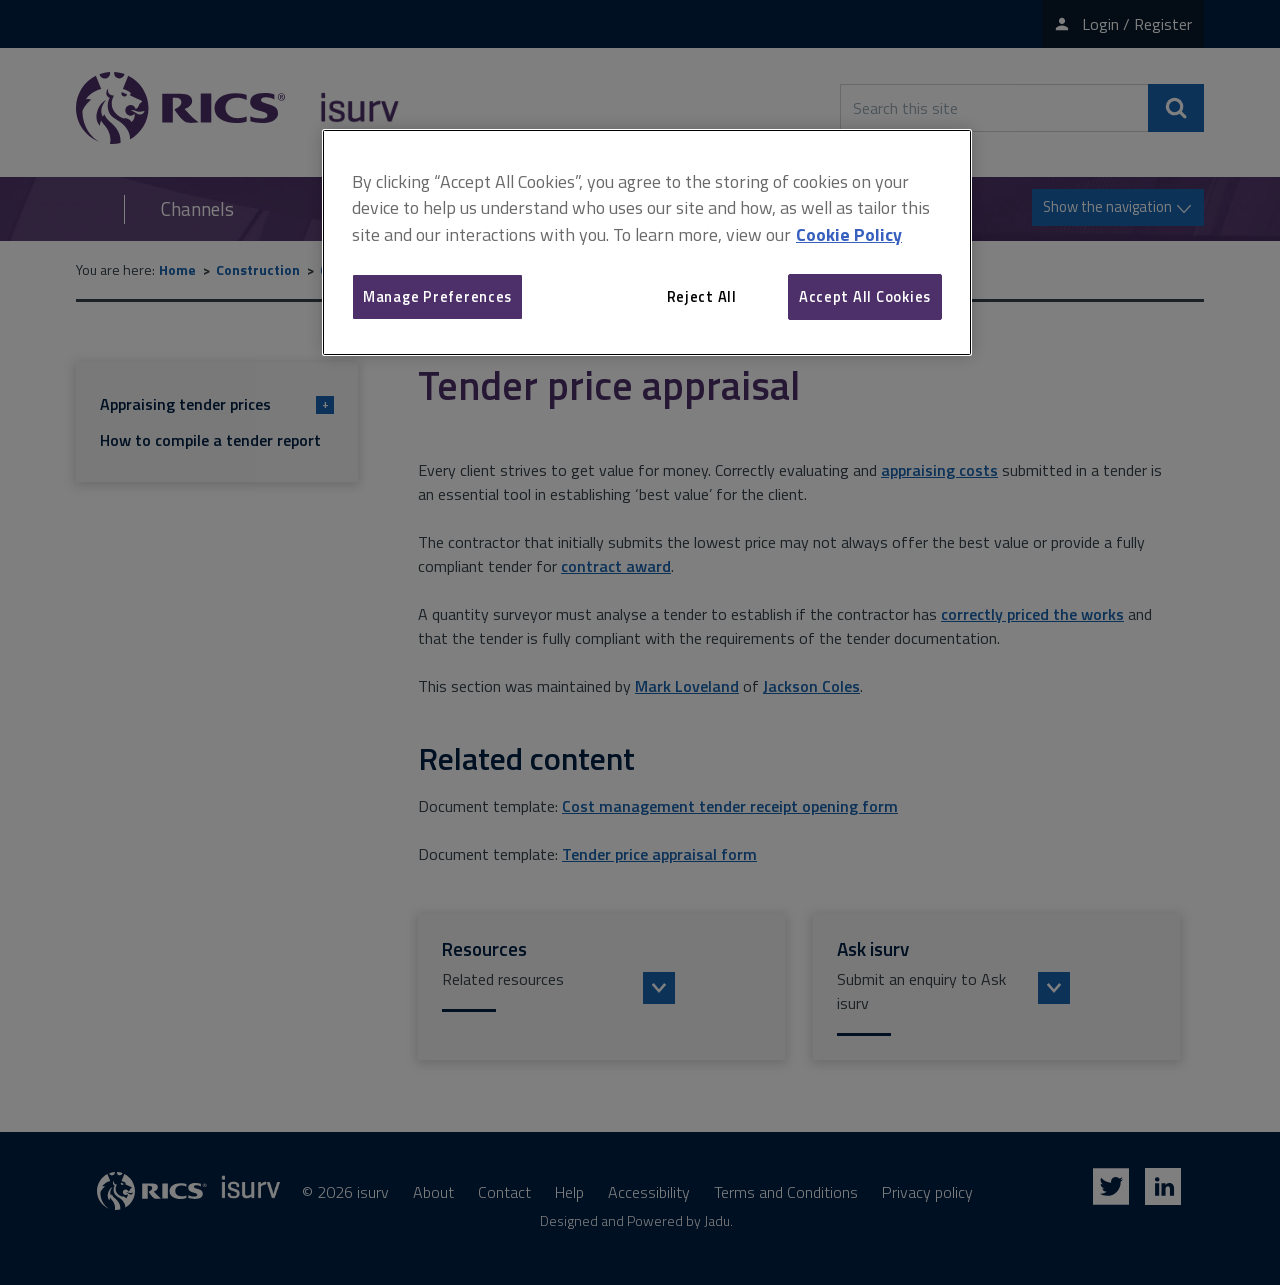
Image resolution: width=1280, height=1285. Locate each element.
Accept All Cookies (865, 296)
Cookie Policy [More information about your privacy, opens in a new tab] (849, 234)
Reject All (702, 296)
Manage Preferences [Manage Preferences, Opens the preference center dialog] (437, 296)
